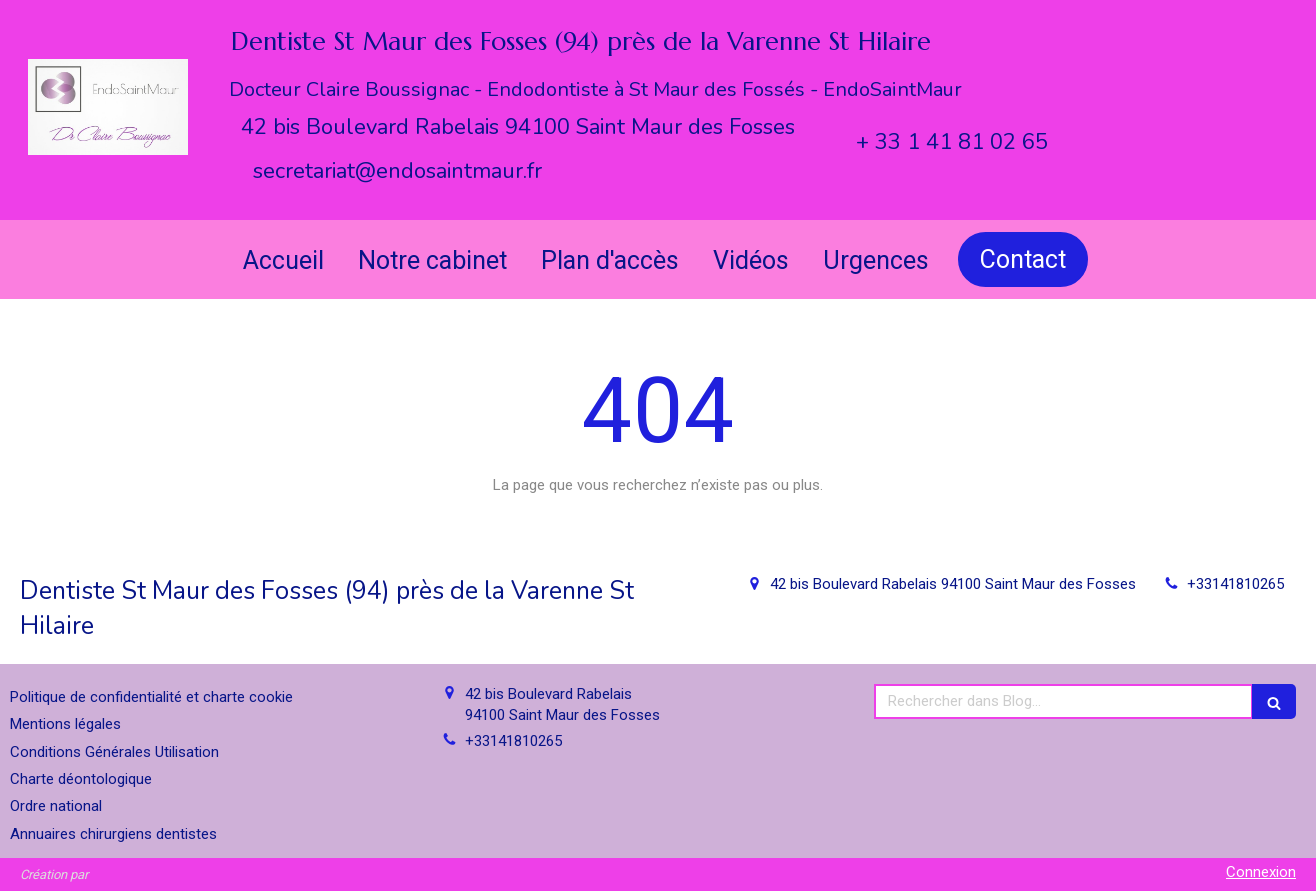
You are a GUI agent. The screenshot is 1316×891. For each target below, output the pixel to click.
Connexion (1261, 872)
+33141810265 (1235, 584)
